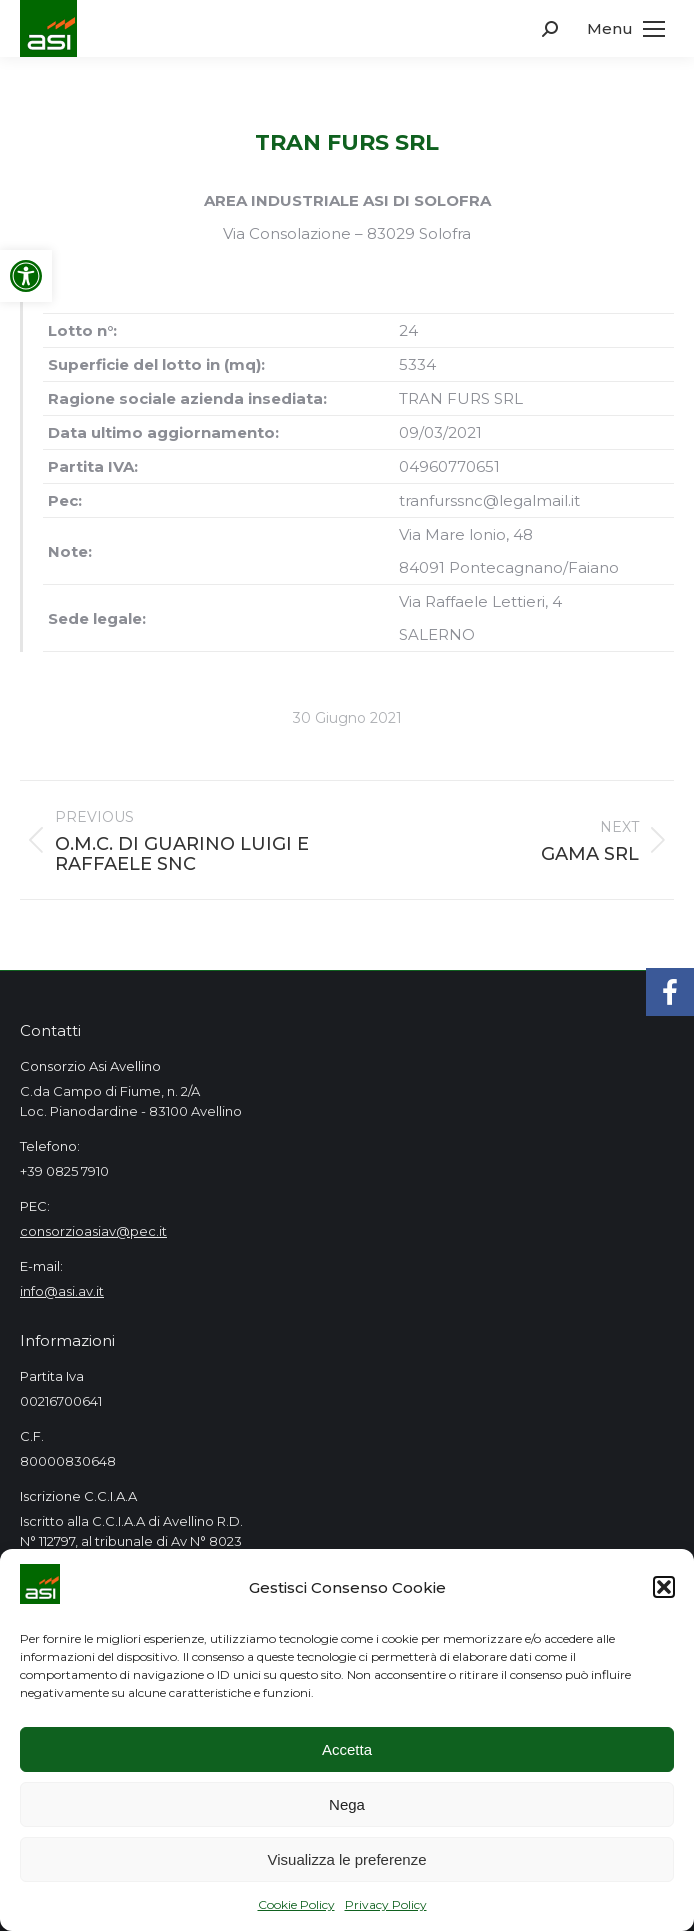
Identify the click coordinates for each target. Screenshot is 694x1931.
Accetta (347, 1749)
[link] (26, 276)
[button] (664, 1587)
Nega (347, 1804)
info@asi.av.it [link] (62, 1291)
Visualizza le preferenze (347, 1859)
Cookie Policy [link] (296, 1904)
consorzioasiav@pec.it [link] (93, 1231)
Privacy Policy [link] (386, 1904)
